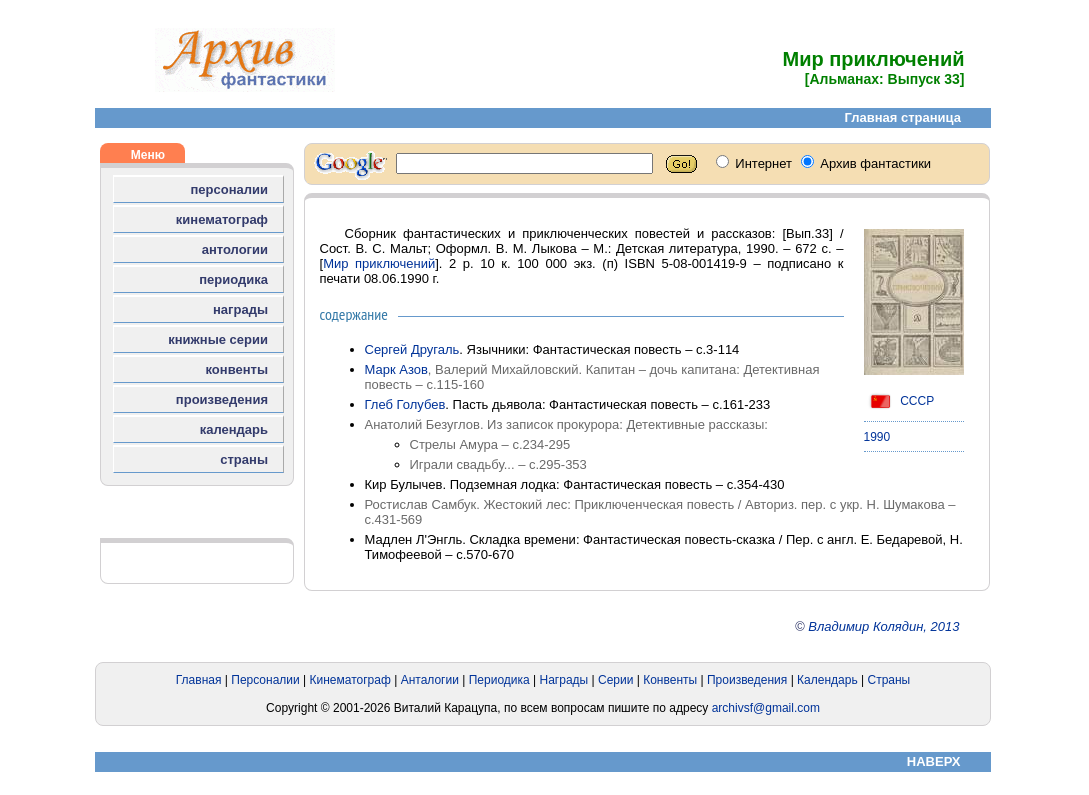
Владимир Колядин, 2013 (883, 626)
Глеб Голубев (405, 404)
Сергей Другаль (412, 349)
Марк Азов (396, 369)
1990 (877, 437)
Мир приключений (379, 263)
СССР (899, 401)
